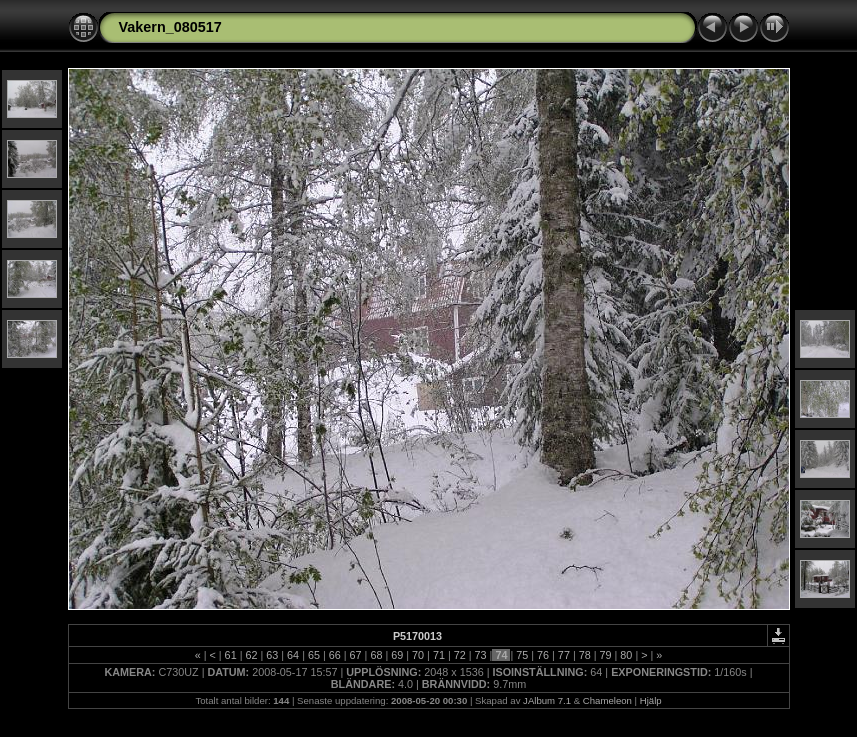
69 (397, 655)
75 (522, 655)
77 (564, 655)
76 (543, 655)
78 (585, 655)
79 (606, 655)
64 (293, 655)
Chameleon (607, 700)
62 (251, 655)
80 (626, 655)
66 (335, 655)
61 (231, 655)
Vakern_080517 (170, 27)
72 (460, 655)
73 (481, 655)
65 (314, 655)
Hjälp (651, 700)
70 (418, 655)
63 (272, 655)
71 (439, 655)
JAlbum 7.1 (547, 700)
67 (356, 655)
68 (376, 655)
